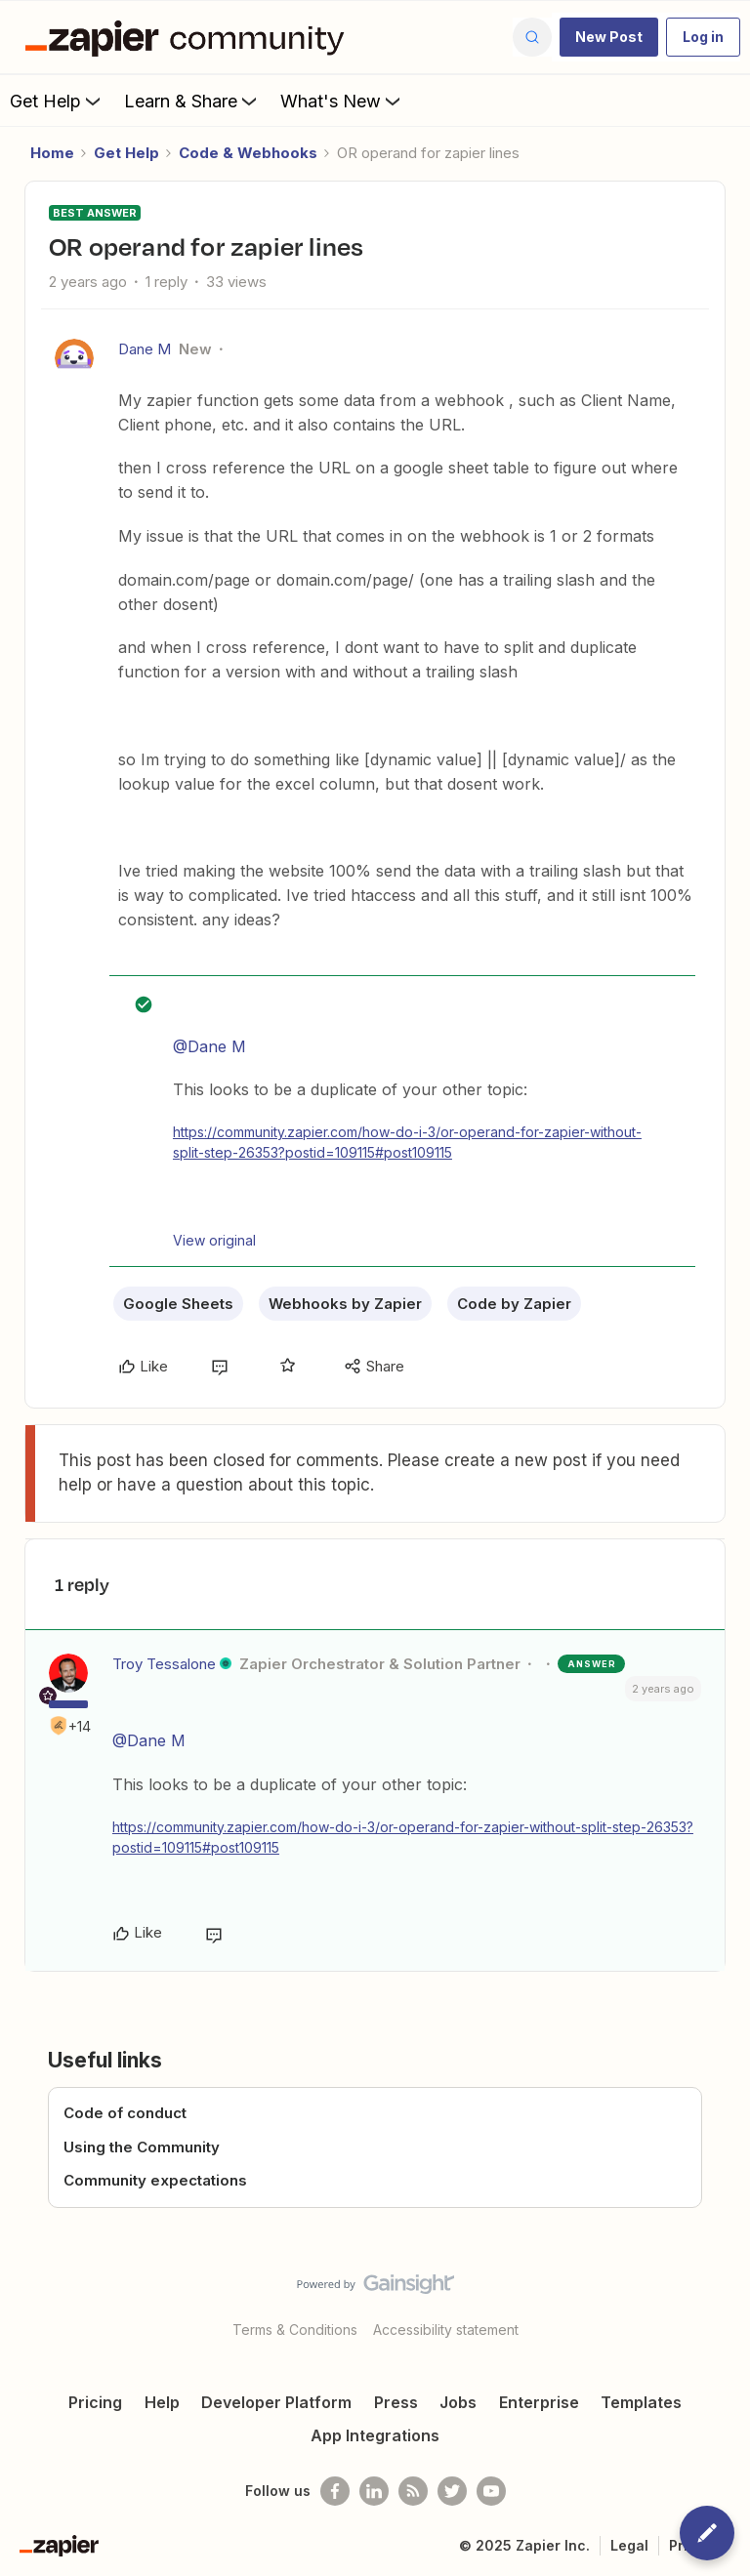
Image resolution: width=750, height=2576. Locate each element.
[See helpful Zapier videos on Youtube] (491, 2491)
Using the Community (141, 2147)
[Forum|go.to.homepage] (189, 37)
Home (52, 152)
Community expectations (155, 2180)
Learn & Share (192, 100)
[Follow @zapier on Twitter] (452, 2491)
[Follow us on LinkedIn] (374, 2491)
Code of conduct (125, 2113)
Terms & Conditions (294, 2329)
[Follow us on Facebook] (335, 2491)
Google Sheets (178, 1303)
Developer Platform (276, 2402)
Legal (629, 2545)
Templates (641, 2402)
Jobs (458, 2402)
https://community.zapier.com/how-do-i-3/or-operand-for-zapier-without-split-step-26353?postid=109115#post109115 (407, 1142)
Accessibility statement (446, 2329)
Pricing (95, 2402)
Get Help (57, 100)
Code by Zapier (514, 1303)
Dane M (144, 349)
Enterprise (539, 2402)
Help (162, 2402)
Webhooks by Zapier (345, 1303)
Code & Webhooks (248, 152)
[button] (609, 37)
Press (396, 2402)
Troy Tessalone (164, 1664)
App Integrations (375, 2435)
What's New (342, 100)
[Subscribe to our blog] (413, 2491)
